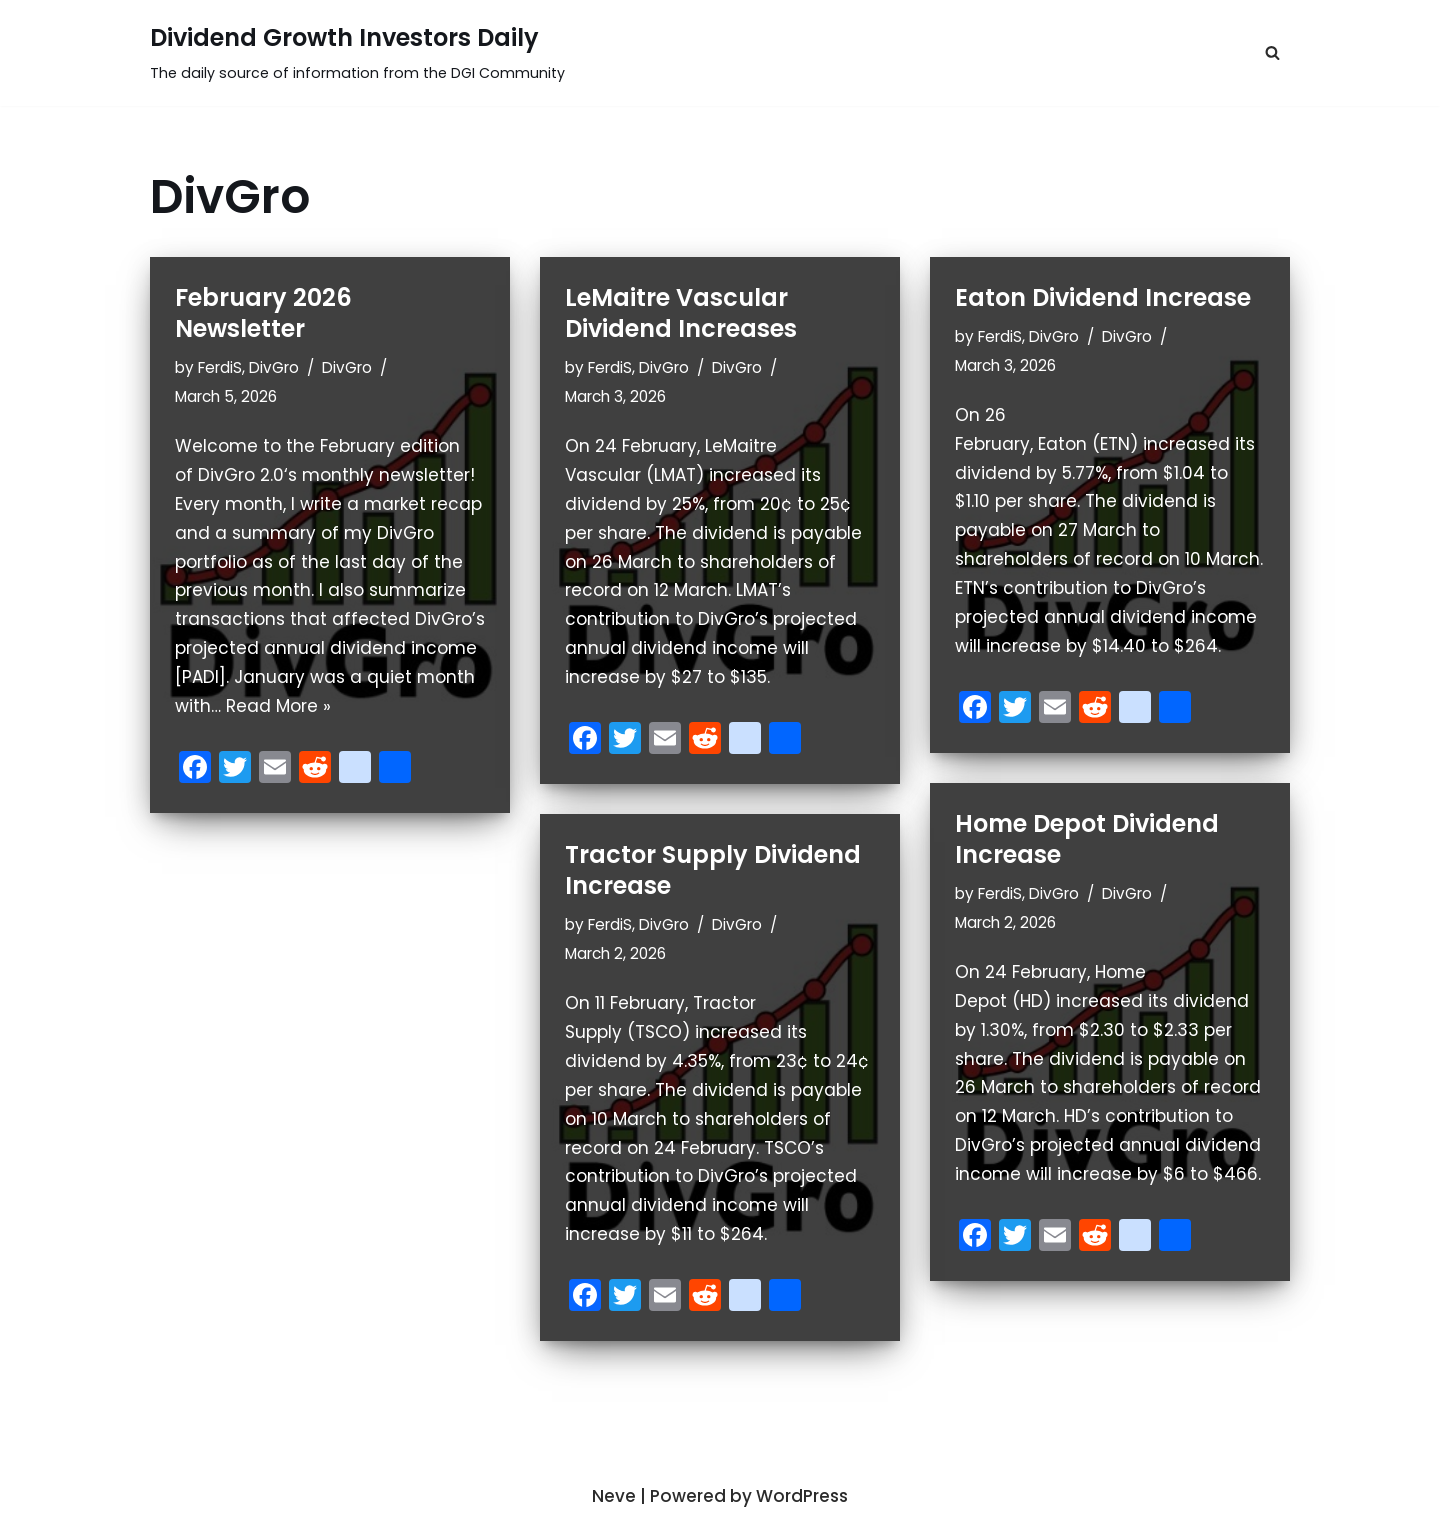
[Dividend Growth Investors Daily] (357, 53)
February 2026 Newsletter (263, 313)
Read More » (278, 706)
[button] (1272, 52)
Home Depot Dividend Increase (1087, 839)
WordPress (802, 1496)
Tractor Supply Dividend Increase (713, 870)
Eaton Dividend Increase (1103, 297)
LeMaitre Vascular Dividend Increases (681, 313)
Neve (614, 1496)
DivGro (347, 367)
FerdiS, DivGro (248, 367)
